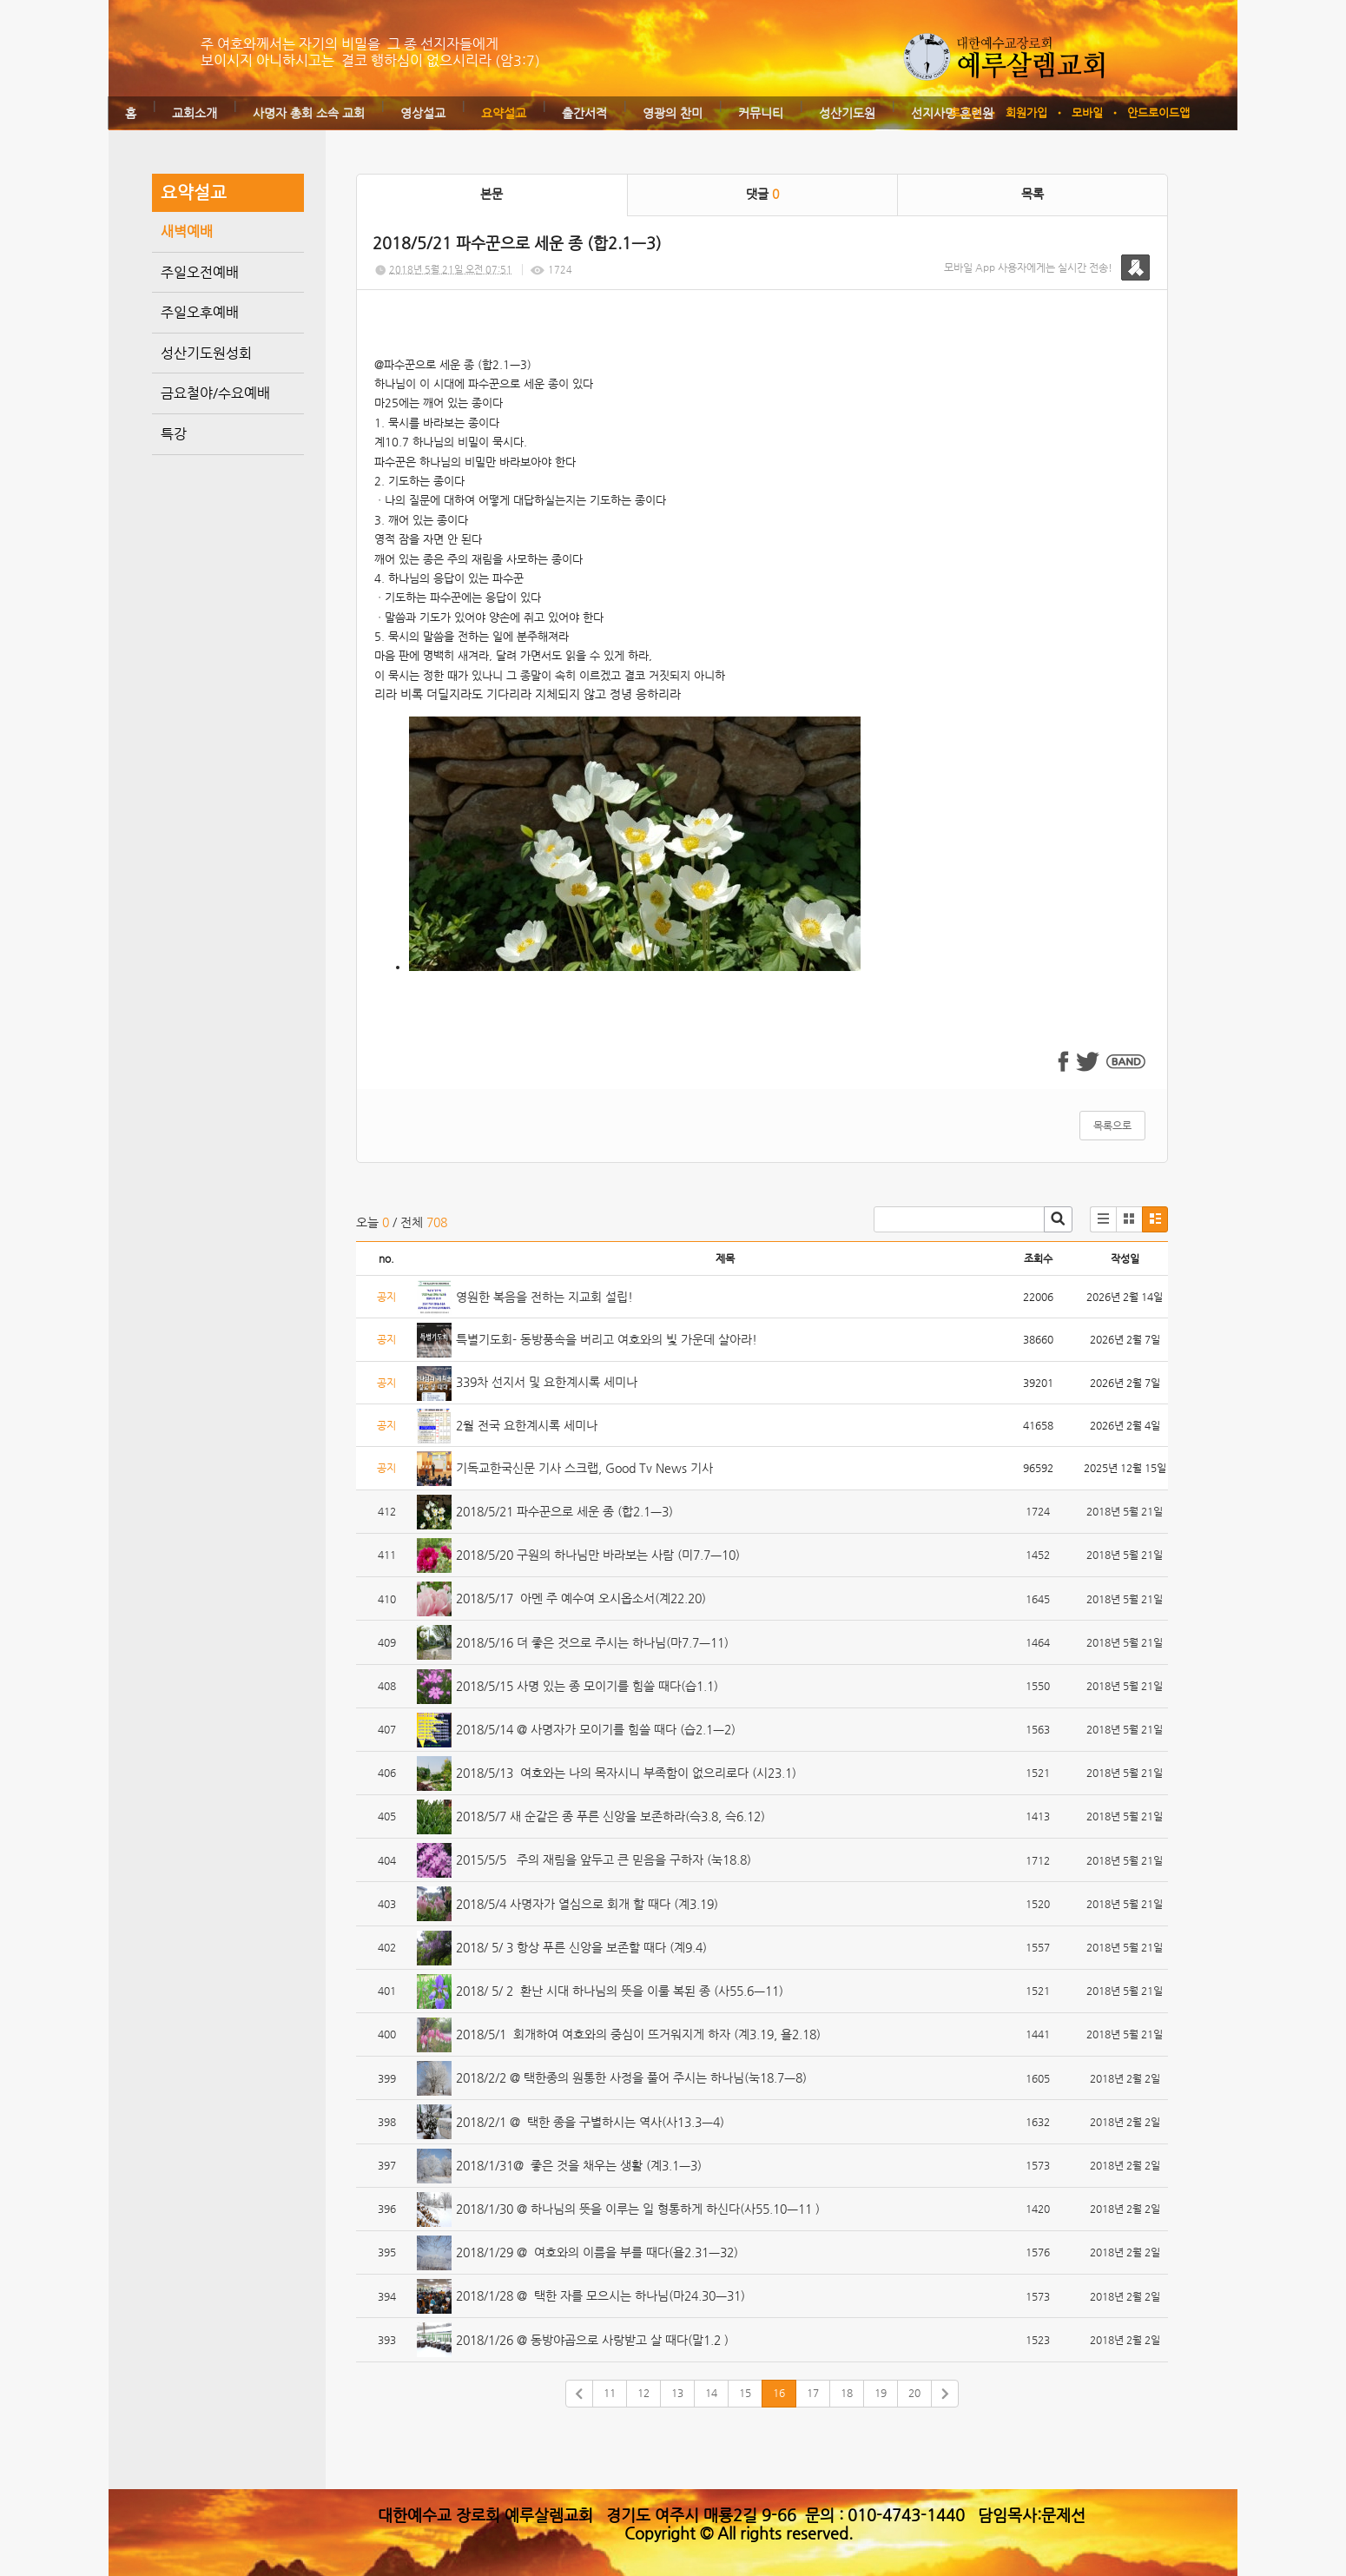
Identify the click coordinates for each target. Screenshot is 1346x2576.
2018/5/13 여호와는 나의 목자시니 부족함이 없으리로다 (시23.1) (626, 1773)
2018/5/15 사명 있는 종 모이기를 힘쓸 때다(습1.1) (587, 1686)
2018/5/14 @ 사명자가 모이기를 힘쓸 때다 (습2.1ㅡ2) (596, 1729)
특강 (174, 434)
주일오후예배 (200, 312)
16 (779, 2393)
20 (914, 2393)
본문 (491, 194)
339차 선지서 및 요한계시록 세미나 (546, 1382)
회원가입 (1026, 112)
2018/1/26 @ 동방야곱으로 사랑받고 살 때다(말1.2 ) (592, 2340)
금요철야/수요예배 (215, 393)
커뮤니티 (760, 113)
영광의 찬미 (673, 113)
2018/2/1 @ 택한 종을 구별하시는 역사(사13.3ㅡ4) (590, 2122)
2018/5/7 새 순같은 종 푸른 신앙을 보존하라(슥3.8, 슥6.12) (610, 1816)
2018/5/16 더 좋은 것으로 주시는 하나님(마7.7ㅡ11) (592, 1642)
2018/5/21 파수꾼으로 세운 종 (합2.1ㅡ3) (564, 1511)
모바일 (1087, 112)
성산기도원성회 (206, 353)
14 (711, 2393)
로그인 (965, 112)
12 (643, 2393)
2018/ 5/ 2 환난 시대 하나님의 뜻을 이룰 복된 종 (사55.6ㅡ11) (619, 1991)
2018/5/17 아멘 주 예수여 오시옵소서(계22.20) (581, 1598)
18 (847, 2393)
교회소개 (194, 113)
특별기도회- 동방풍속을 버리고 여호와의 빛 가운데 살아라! (606, 1339)
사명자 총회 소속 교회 (309, 113)
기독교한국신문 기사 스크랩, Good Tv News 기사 (584, 1468)
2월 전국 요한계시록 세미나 (526, 1425)
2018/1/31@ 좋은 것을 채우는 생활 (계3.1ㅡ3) (579, 2165)
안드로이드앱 (1158, 112)
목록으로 (1112, 1126)
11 (610, 2393)
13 (677, 2393)
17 (813, 2393)
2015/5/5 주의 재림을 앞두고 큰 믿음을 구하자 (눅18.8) (603, 1859)
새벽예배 (187, 231)
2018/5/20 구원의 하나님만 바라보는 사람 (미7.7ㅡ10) (598, 1555)
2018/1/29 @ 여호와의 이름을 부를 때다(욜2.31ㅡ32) (597, 2252)
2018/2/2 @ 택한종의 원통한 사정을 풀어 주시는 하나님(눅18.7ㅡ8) (631, 2077)
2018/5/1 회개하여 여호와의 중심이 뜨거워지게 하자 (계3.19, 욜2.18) (638, 2034)
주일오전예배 (200, 272)
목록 (1032, 194)
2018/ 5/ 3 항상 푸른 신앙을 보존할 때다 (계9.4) (581, 1947)
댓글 (762, 194)
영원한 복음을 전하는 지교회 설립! (544, 1297)
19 (880, 2393)
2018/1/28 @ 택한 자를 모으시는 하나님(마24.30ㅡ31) (600, 2295)
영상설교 (422, 113)
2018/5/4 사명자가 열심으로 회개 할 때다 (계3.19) (587, 1904)
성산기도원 (847, 113)
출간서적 (584, 113)
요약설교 (503, 113)
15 (745, 2393)
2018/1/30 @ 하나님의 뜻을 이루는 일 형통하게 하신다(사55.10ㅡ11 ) (638, 2209)
